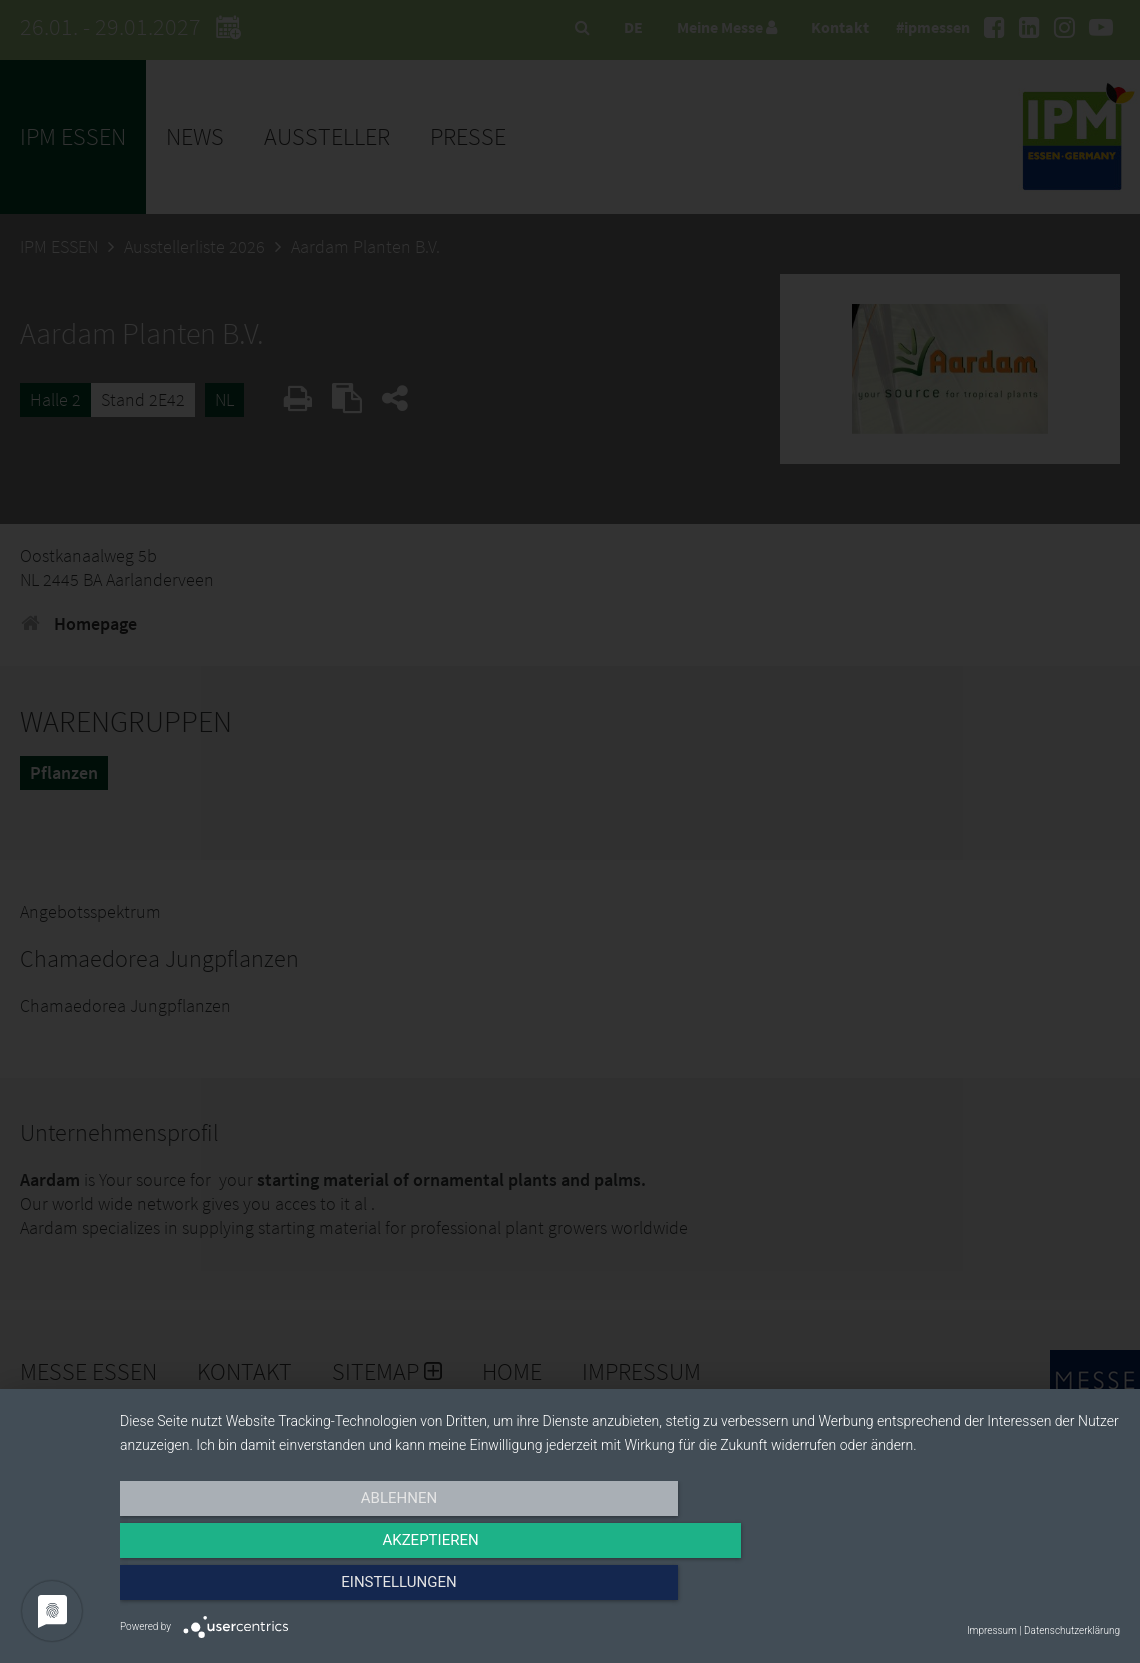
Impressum (992, 1630)
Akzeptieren (620, 1590)
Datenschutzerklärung (1072, 1630)
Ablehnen (270, 1590)
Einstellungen (969, 1590)
